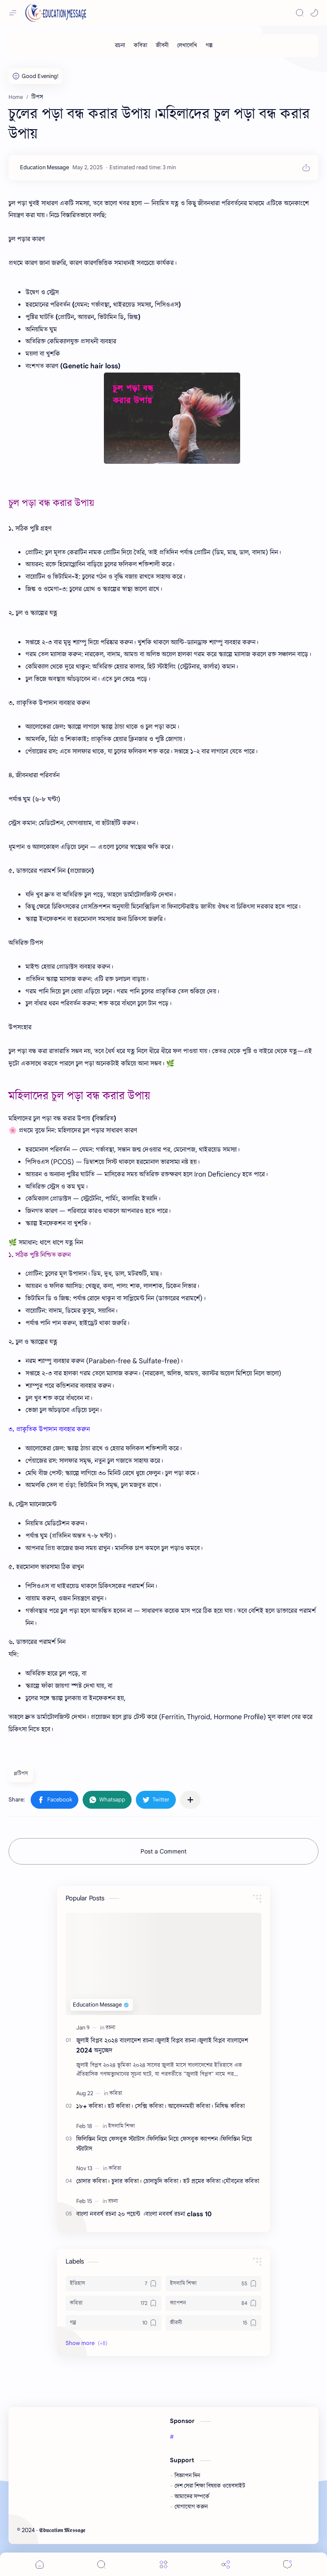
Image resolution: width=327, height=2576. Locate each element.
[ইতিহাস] (113, 2283)
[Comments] (287, 2564)
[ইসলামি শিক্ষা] (121, 2126)
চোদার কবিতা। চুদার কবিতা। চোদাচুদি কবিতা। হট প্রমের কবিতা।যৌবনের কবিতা (167, 2181)
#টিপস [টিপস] (21, 1773)
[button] (314, 12)
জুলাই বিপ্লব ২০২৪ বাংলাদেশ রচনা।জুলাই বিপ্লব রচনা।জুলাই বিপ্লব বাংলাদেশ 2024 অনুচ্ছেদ (162, 2045)
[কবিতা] (140, 46)
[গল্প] (209, 46)
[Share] (225, 2564)
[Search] (299, 12)
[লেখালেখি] (187, 46)
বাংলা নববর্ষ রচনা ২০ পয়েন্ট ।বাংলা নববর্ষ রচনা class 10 (144, 2214)
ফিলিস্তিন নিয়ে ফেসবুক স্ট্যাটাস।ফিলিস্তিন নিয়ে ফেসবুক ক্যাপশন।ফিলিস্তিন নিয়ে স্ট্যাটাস (164, 2144)
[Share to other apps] (190, 1800)
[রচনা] (120, 46)
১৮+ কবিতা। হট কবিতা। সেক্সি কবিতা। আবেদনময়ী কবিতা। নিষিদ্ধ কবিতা (160, 2106)
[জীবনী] (162, 46)
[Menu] (163, 2564)
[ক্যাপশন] (213, 2303)
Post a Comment (163, 1851)
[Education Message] (44, 167)
